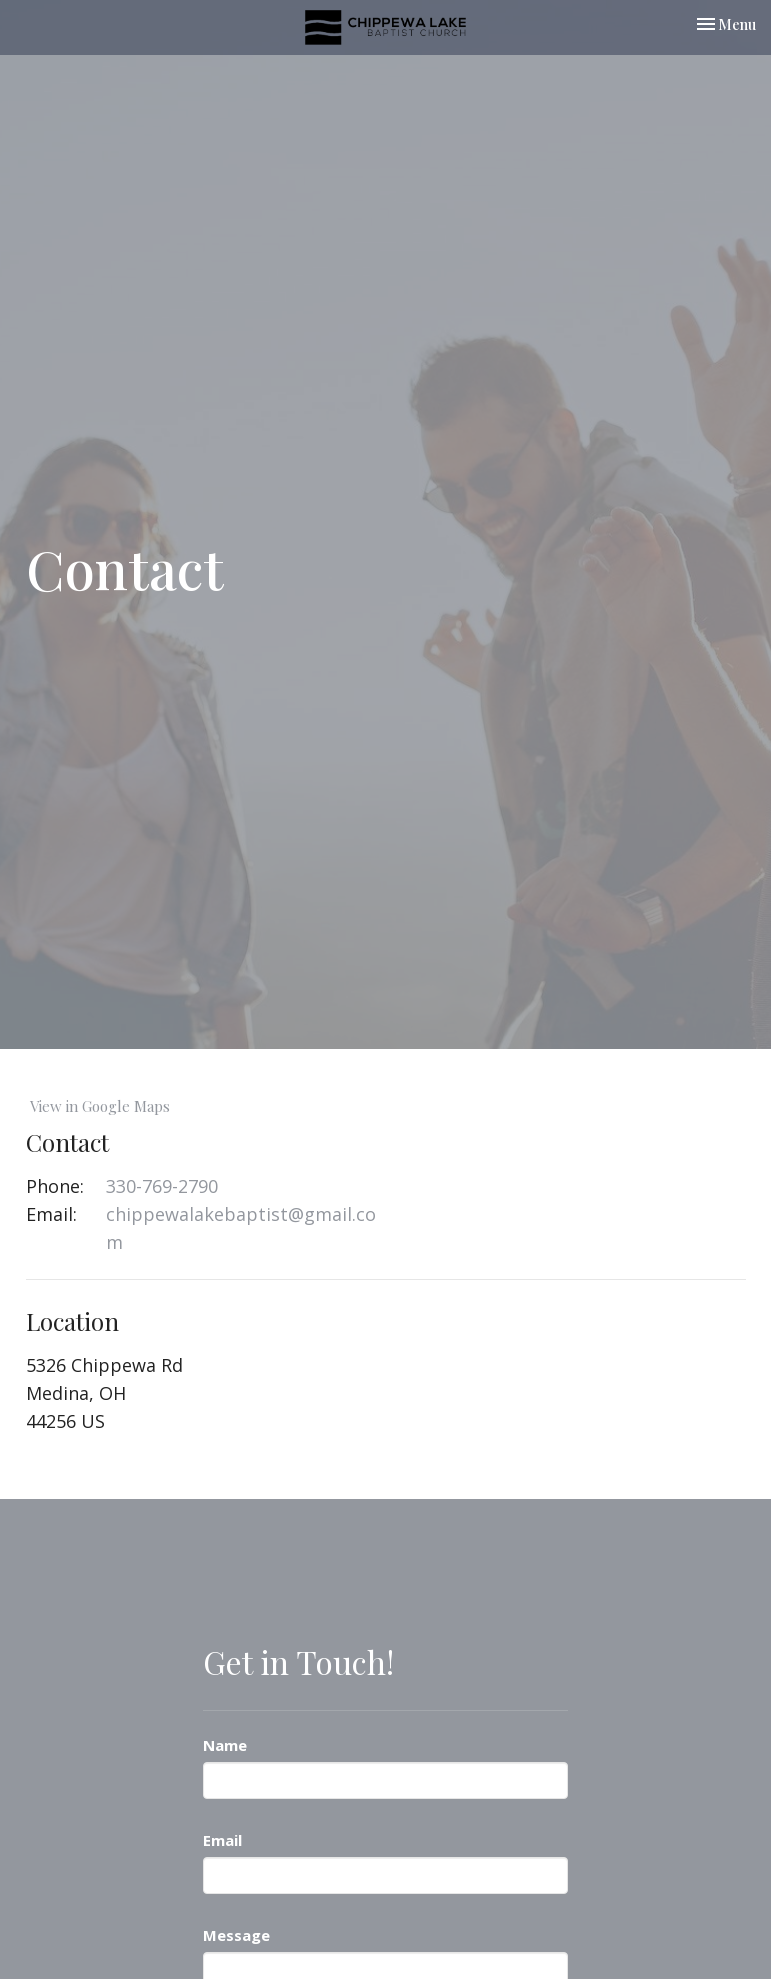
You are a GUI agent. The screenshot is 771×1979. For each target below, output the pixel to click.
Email (222, 1840)
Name (225, 1745)
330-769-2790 (162, 1186)
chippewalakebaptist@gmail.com (241, 1228)
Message (236, 1935)
